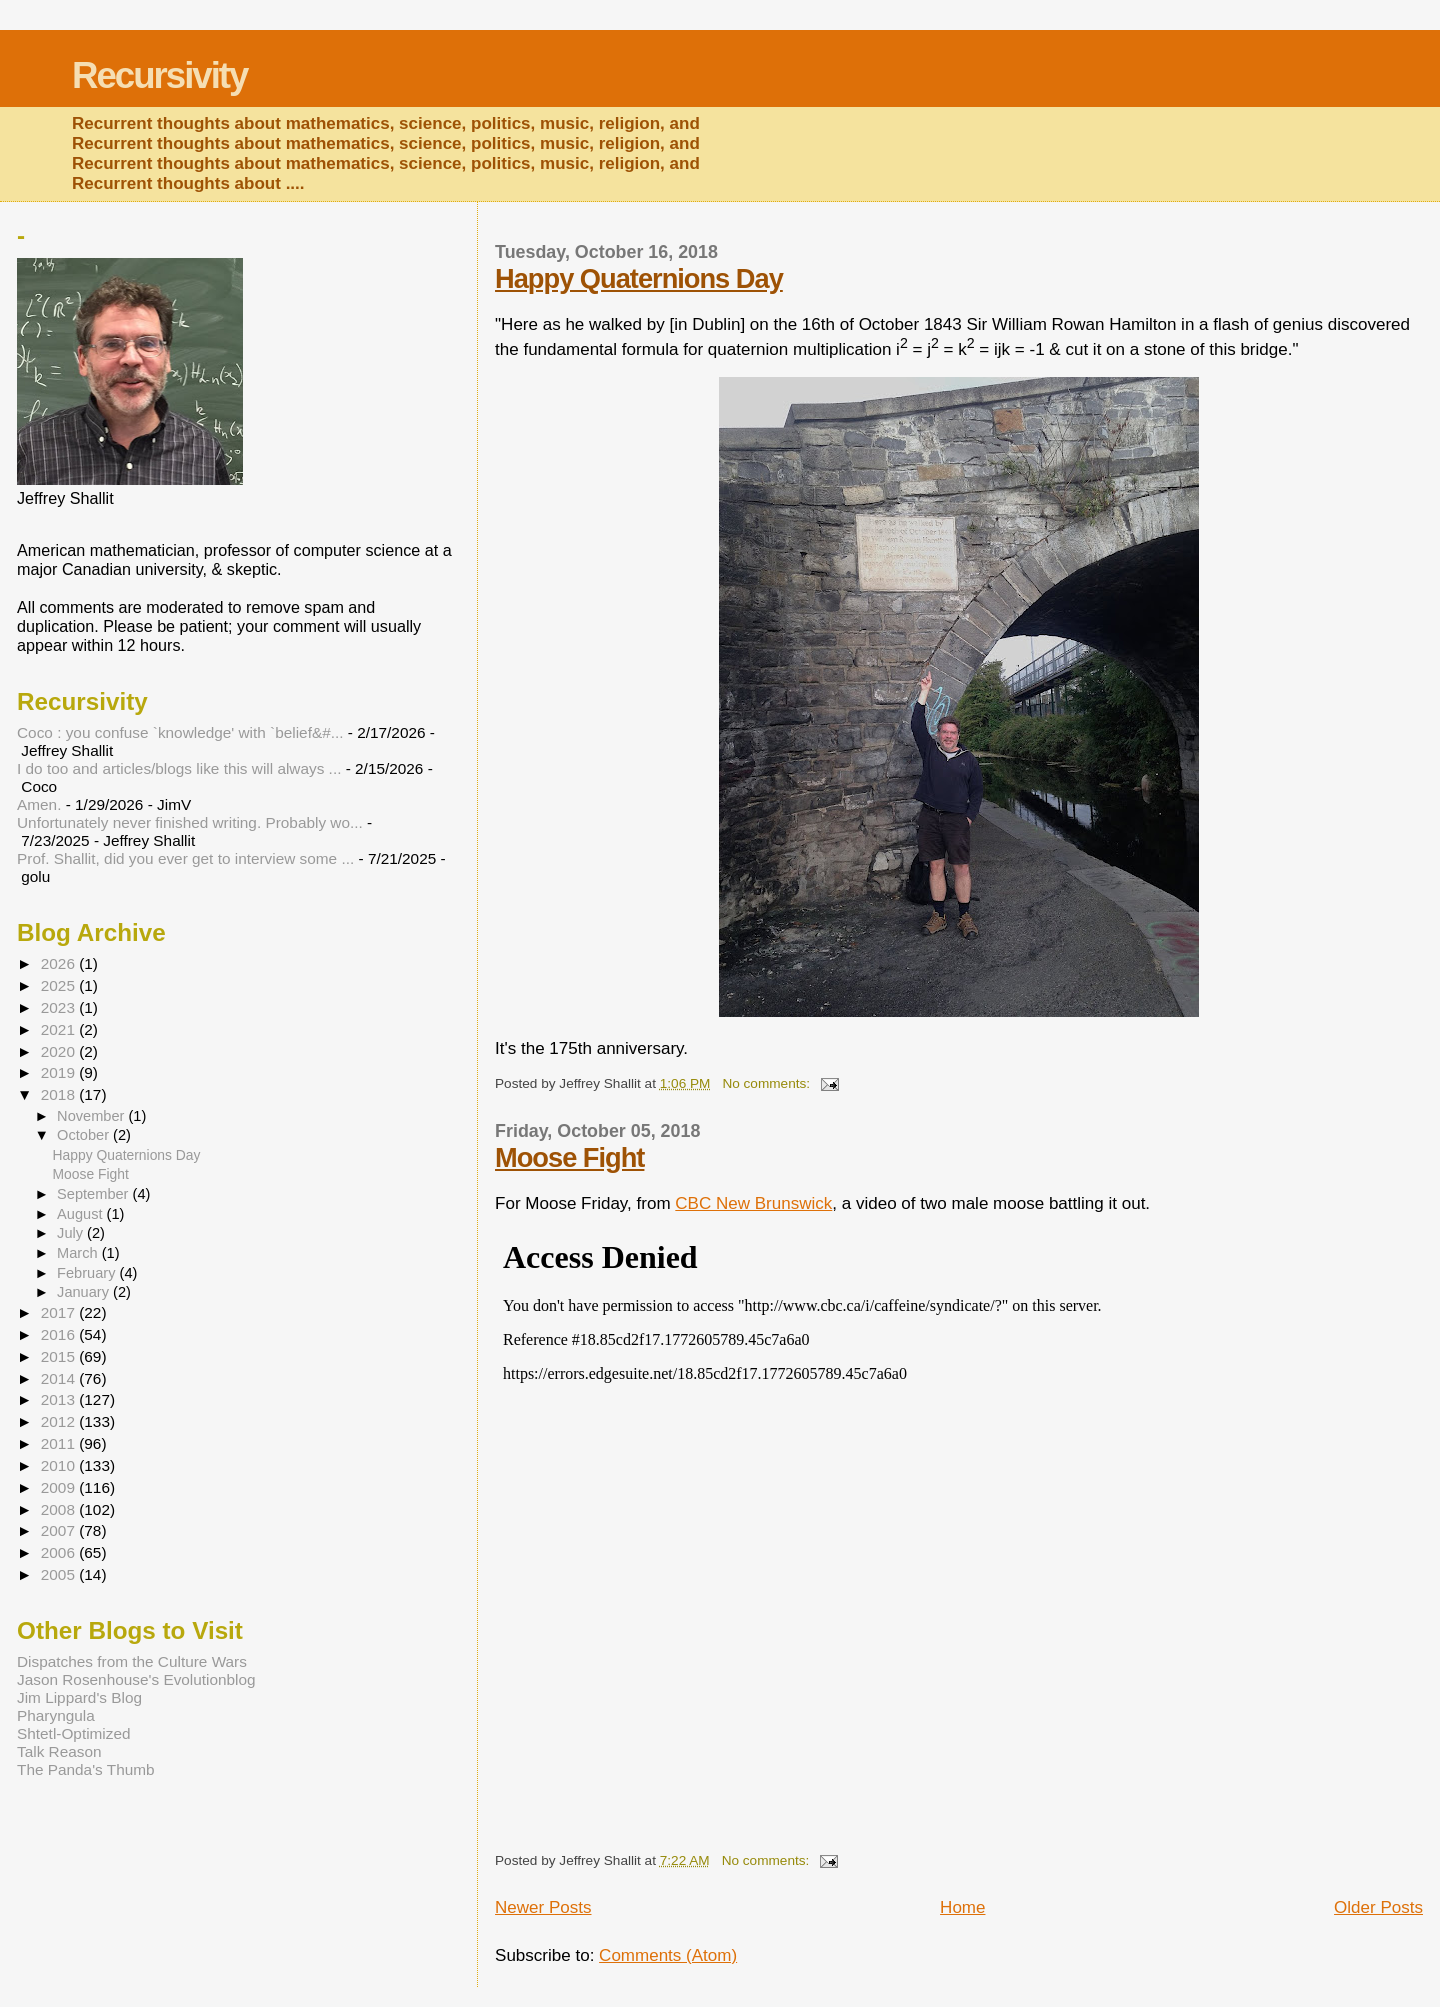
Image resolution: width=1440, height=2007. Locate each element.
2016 (60, 1334)
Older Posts (1378, 1907)
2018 (60, 1094)
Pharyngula (56, 1715)
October (85, 1135)
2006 (60, 1552)
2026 (60, 963)
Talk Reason (59, 1751)
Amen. (39, 804)
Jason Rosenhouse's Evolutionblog (136, 1679)
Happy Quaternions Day (639, 278)
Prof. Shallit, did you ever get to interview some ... (185, 858)
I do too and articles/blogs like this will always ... (179, 768)
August (82, 1214)
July (72, 1233)
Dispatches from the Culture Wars (132, 1661)
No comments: (768, 1083)
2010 (60, 1465)
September (94, 1194)
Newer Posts (543, 1907)
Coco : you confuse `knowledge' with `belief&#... (180, 732)
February (88, 1273)
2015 (60, 1356)
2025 (60, 985)
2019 (60, 1072)
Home (962, 1907)
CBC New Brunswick (753, 1203)
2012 (60, 1421)
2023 (60, 1007)
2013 (60, 1399)
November (92, 1116)
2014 (60, 1378)
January (85, 1292)
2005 (60, 1574)
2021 (60, 1029)
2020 (60, 1051)
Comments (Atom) (668, 1955)
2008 (60, 1509)
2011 (60, 1443)
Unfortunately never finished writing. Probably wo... (190, 822)
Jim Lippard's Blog (79, 1697)
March (79, 1253)
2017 (60, 1312)
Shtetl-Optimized (74, 1733)
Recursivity (159, 75)
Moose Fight (569, 1157)
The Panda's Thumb (86, 1769)
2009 (60, 1487)
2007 (60, 1530)
